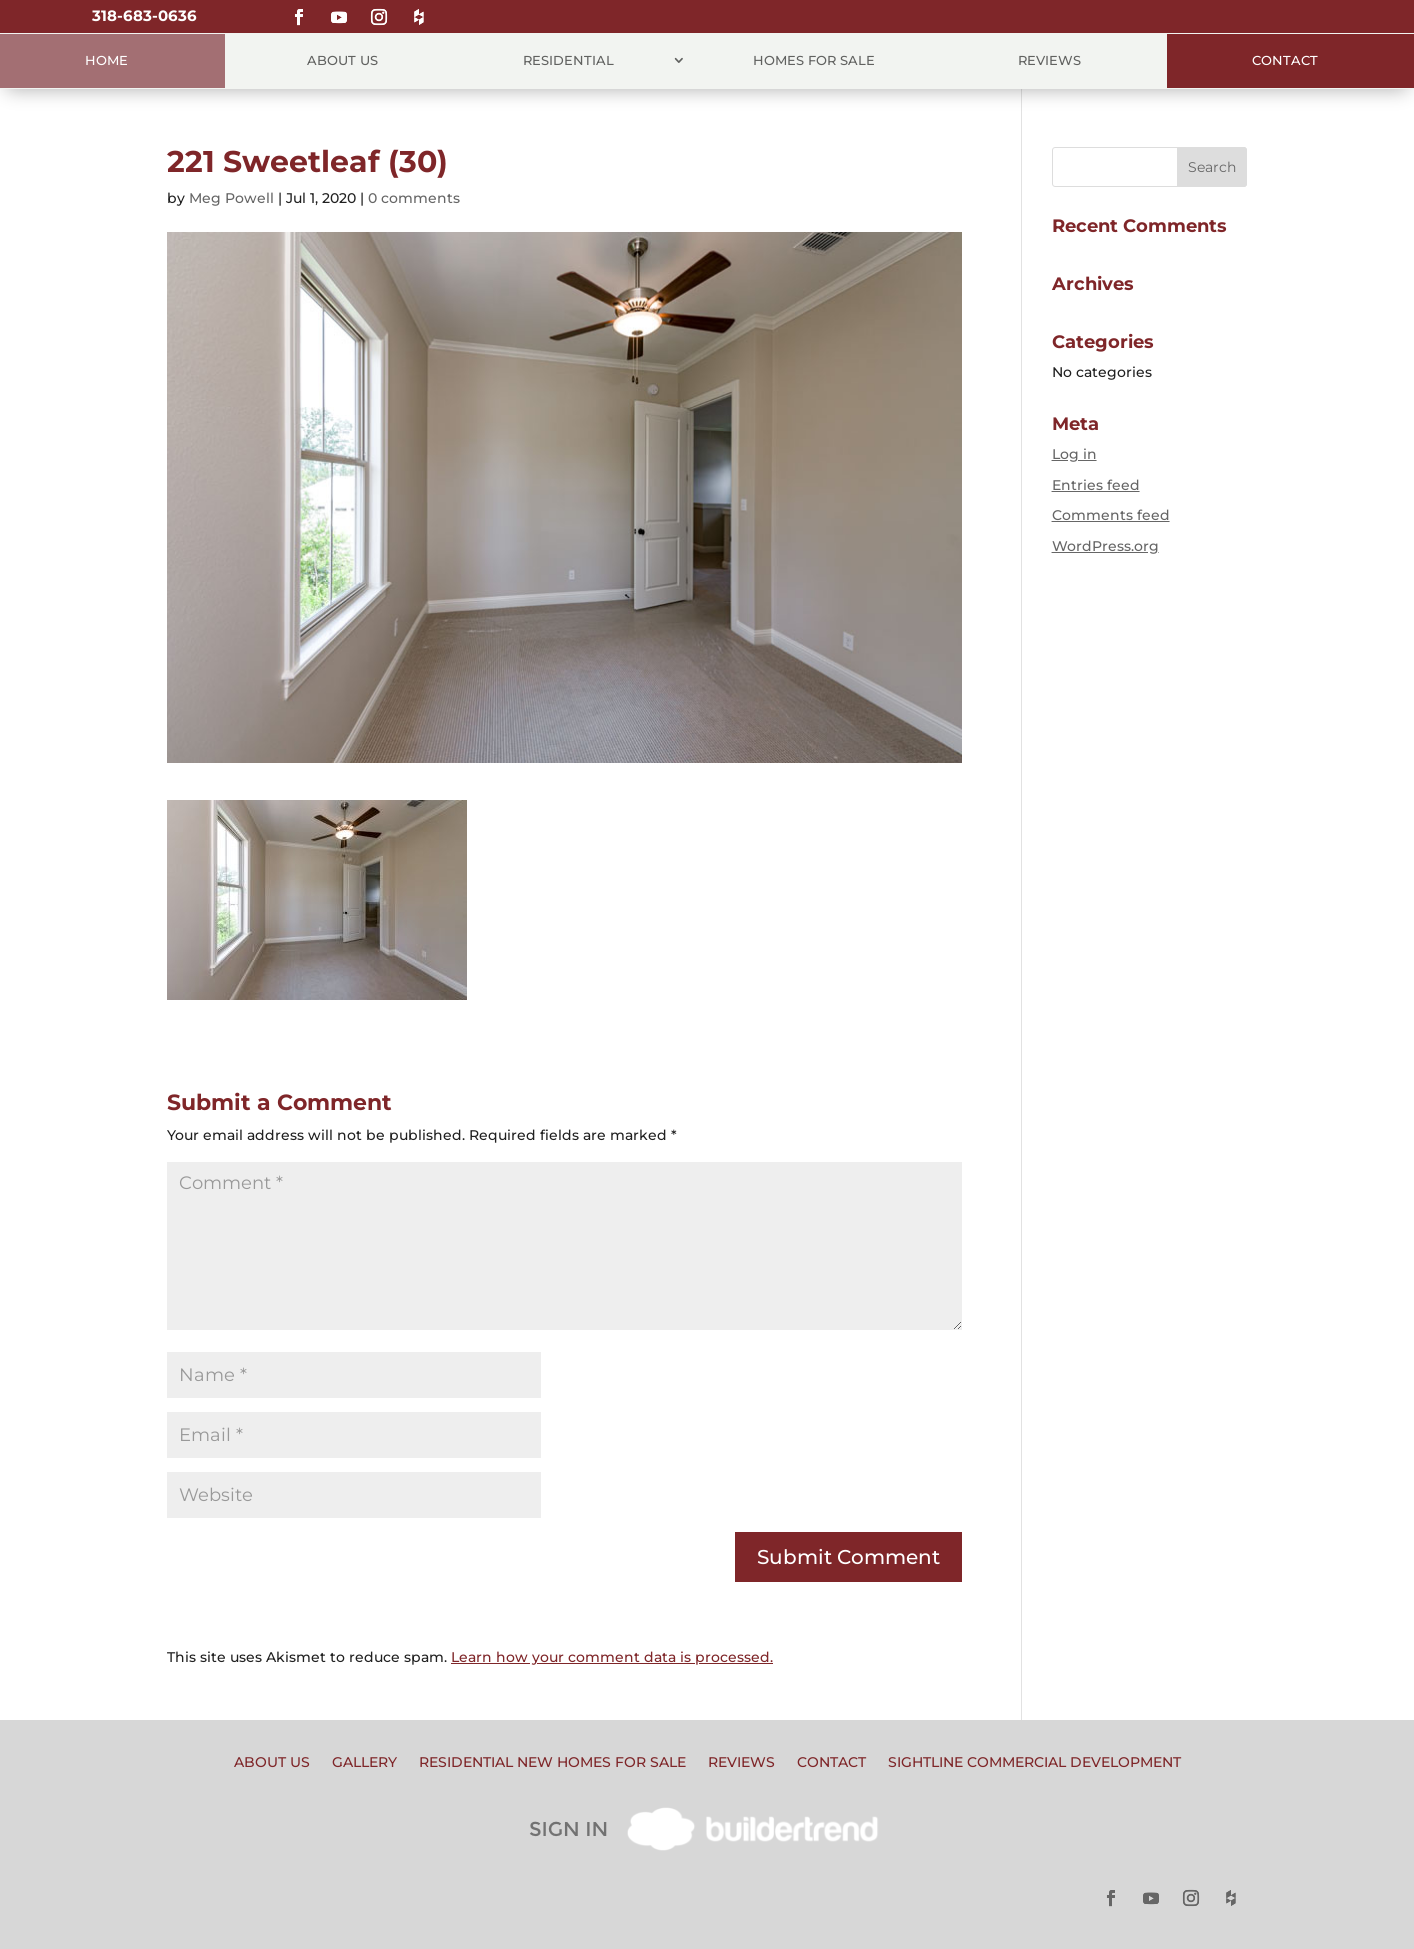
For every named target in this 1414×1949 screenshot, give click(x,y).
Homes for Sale (814, 60)
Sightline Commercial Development (1034, 1763)
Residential (568, 60)
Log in (1074, 454)
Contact (1285, 60)
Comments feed (1111, 515)
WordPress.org (1105, 546)
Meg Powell (231, 198)
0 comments (414, 198)
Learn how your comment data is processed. (612, 1657)
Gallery (364, 1763)
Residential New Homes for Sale (552, 1763)
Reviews (1049, 60)
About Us (342, 60)
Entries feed (1096, 485)
